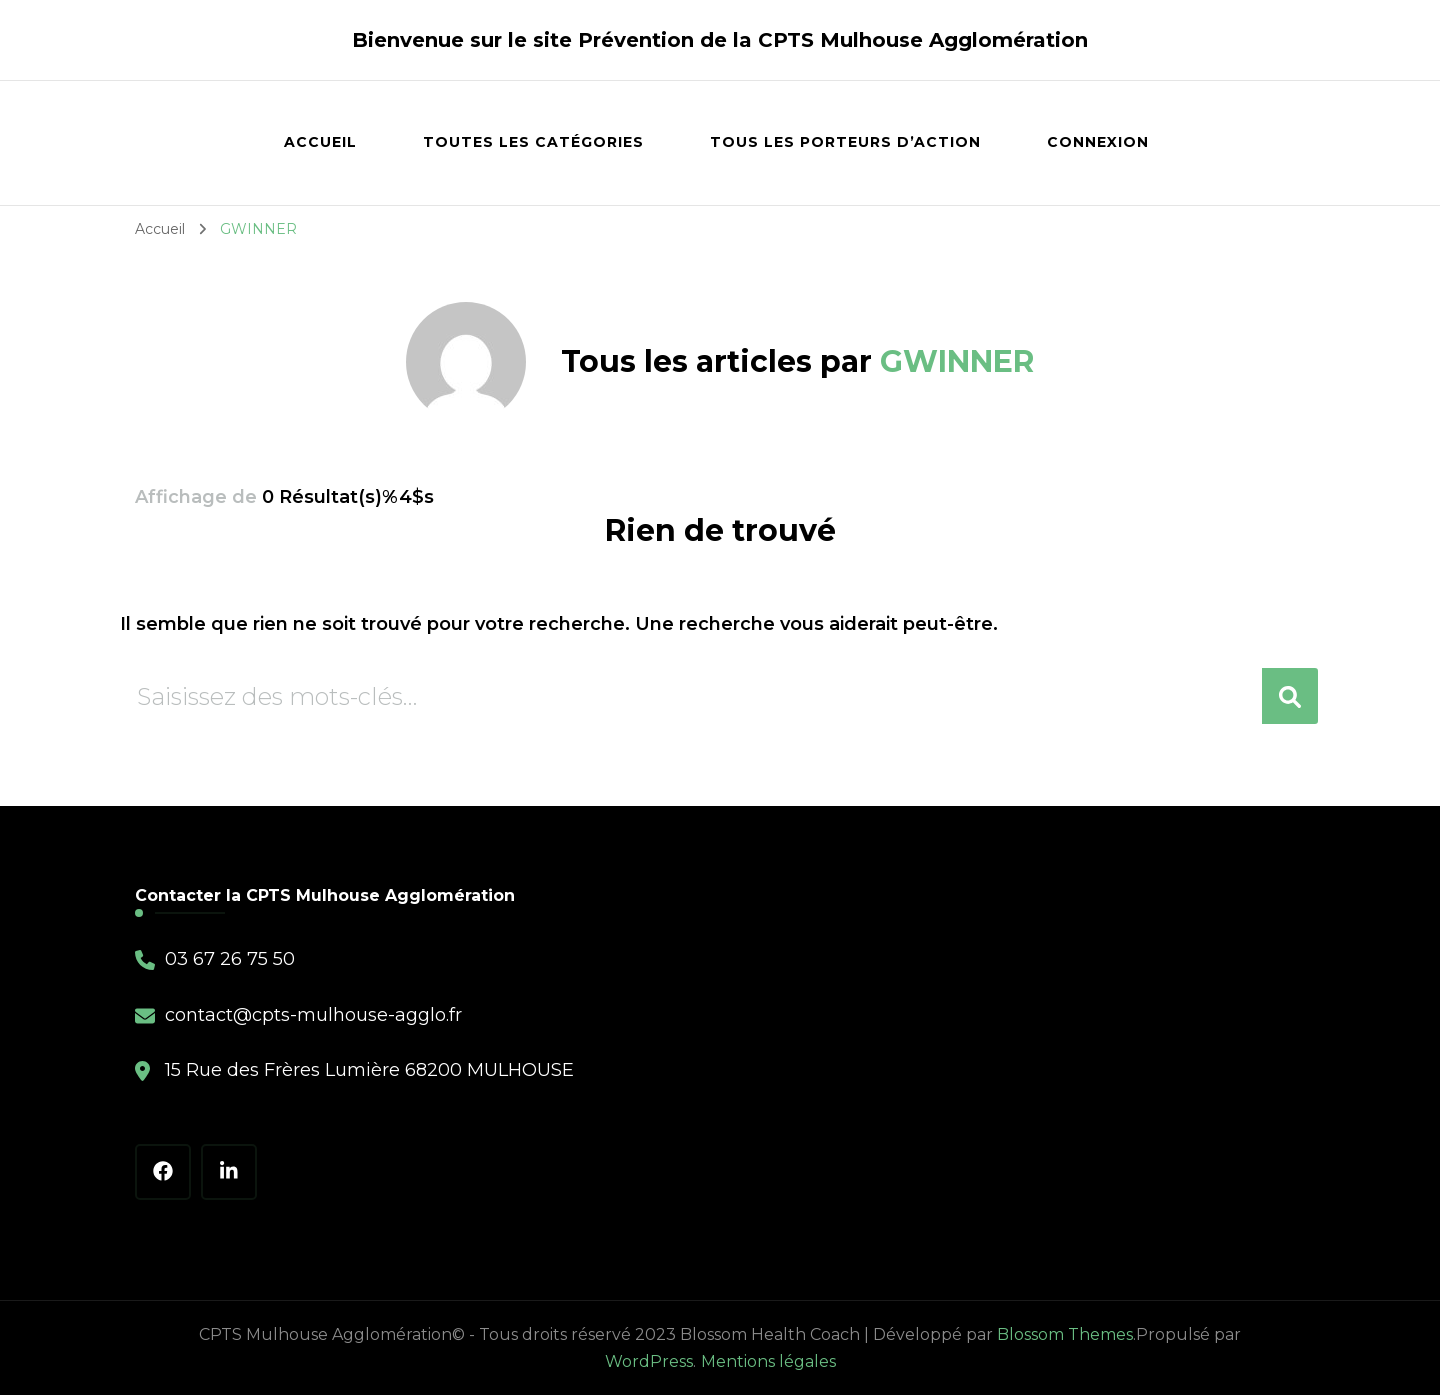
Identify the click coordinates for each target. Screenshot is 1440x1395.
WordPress (649, 1361)
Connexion (1098, 142)
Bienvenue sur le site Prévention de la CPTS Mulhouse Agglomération (720, 40)
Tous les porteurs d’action (845, 142)
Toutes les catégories (533, 142)
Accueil (320, 142)
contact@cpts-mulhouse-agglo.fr (313, 1015)
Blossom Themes (1065, 1334)
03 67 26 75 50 (230, 959)
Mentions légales (768, 1361)
